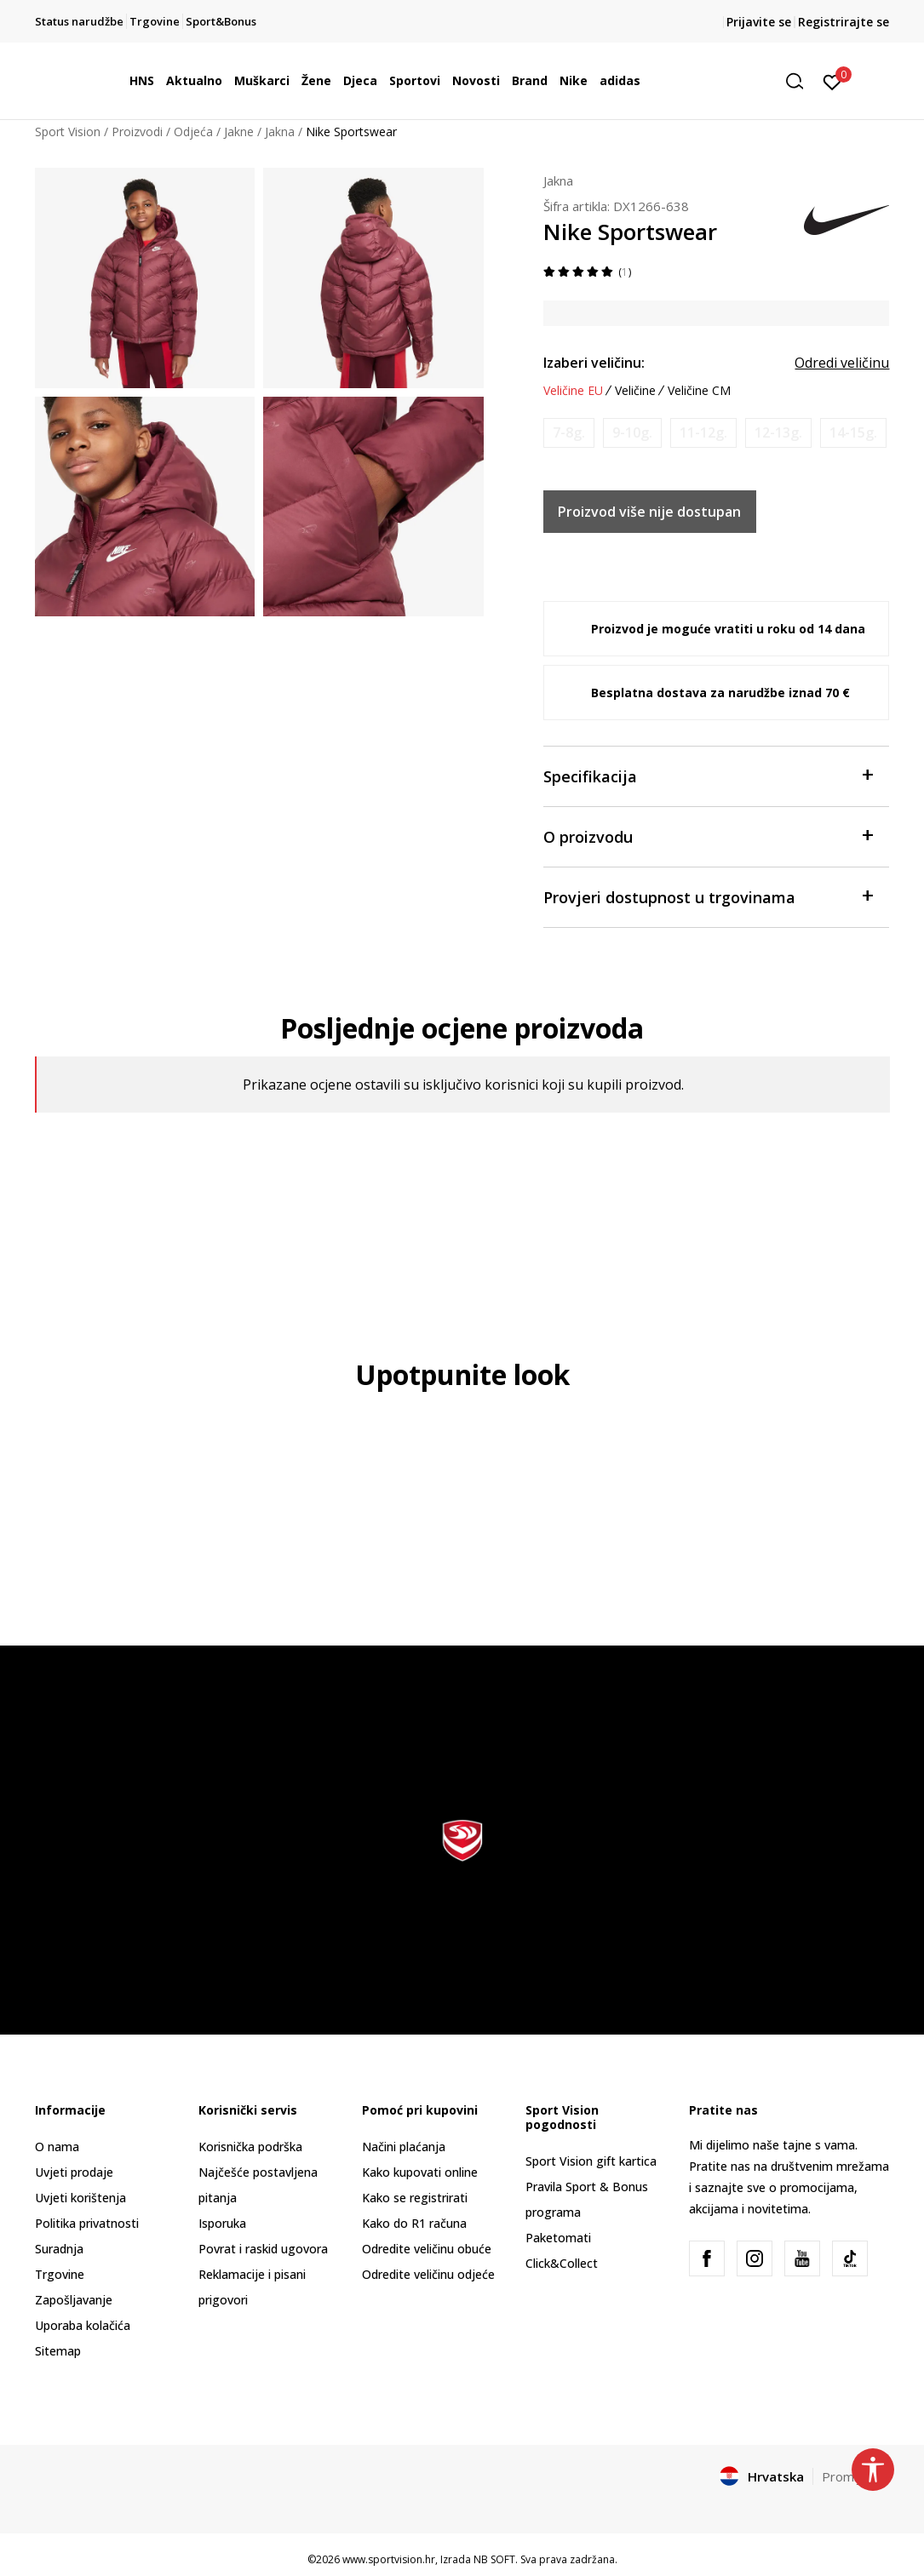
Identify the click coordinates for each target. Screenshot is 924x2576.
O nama (57, 2146)
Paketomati (558, 2238)
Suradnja (59, 2249)
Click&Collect (561, 2263)
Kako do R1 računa (414, 2223)
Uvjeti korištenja (80, 2198)
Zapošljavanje (73, 2300)
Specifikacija (708, 775)
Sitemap (58, 2351)
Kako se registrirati (415, 2198)
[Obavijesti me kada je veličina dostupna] (568, 433)
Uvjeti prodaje (74, 2172)
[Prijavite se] (832, 81)
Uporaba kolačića (82, 2325)
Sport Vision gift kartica (591, 2161)
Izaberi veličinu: (594, 362)
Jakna (280, 131)
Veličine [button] (635, 391)
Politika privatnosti (87, 2223)
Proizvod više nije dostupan (649, 511)
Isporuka (222, 2223)
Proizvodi (137, 131)
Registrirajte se (843, 22)
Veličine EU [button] (573, 391)
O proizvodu (708, 835)
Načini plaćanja (403, 2146)
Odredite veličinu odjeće (428, 2274)
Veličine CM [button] (699, 391)
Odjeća (193, 131)
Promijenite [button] (856, 2476)
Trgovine (59, 2274)
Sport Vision (67, 131)
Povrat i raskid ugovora (263, 2249)
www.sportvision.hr (388, 2559)
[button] (800, 81)
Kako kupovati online (420, 2172)
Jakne (239, 131)
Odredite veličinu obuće (426, 2249)
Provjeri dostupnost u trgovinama (708, 895)
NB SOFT (494, 2559)
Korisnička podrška (250, 2146)
